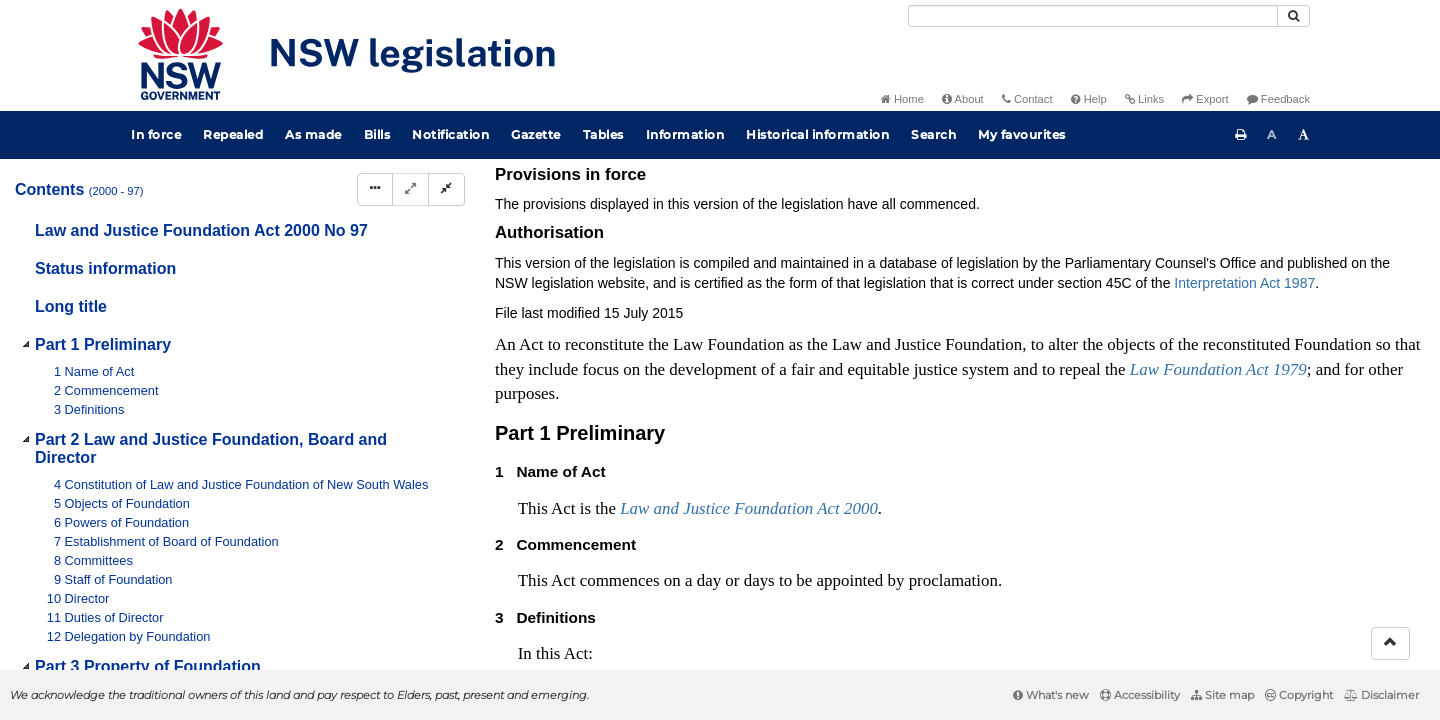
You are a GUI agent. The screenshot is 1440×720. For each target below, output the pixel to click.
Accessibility (1140, 695)
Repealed (233, 134)
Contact (1027, 99)
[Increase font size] (1304, 135)
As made (313, 134)
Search (933, 134)
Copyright (1299, 695)
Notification (450, 134)
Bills (377, 134)
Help (1089, 99)
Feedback (1278, 99)
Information (685, 134)
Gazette (536, 134)
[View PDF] (1215, 227)
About (963, 99)
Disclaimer (1381, 695)
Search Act (1204, 193)
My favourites (1022, 134)
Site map (1222, 695)
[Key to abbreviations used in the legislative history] (1178, 227)
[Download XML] (1289, 227)
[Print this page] (1241, 135)
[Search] (1093, 16)
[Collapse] (446, 189)
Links (1144, 99)
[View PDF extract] (1252, 227)
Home (902, 99)
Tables (603, 134)
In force (156, 134)
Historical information (817, 134)
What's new (1051, 695)
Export (1205, 99)
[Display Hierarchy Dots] (375, 189)
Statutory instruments (764, 193)
